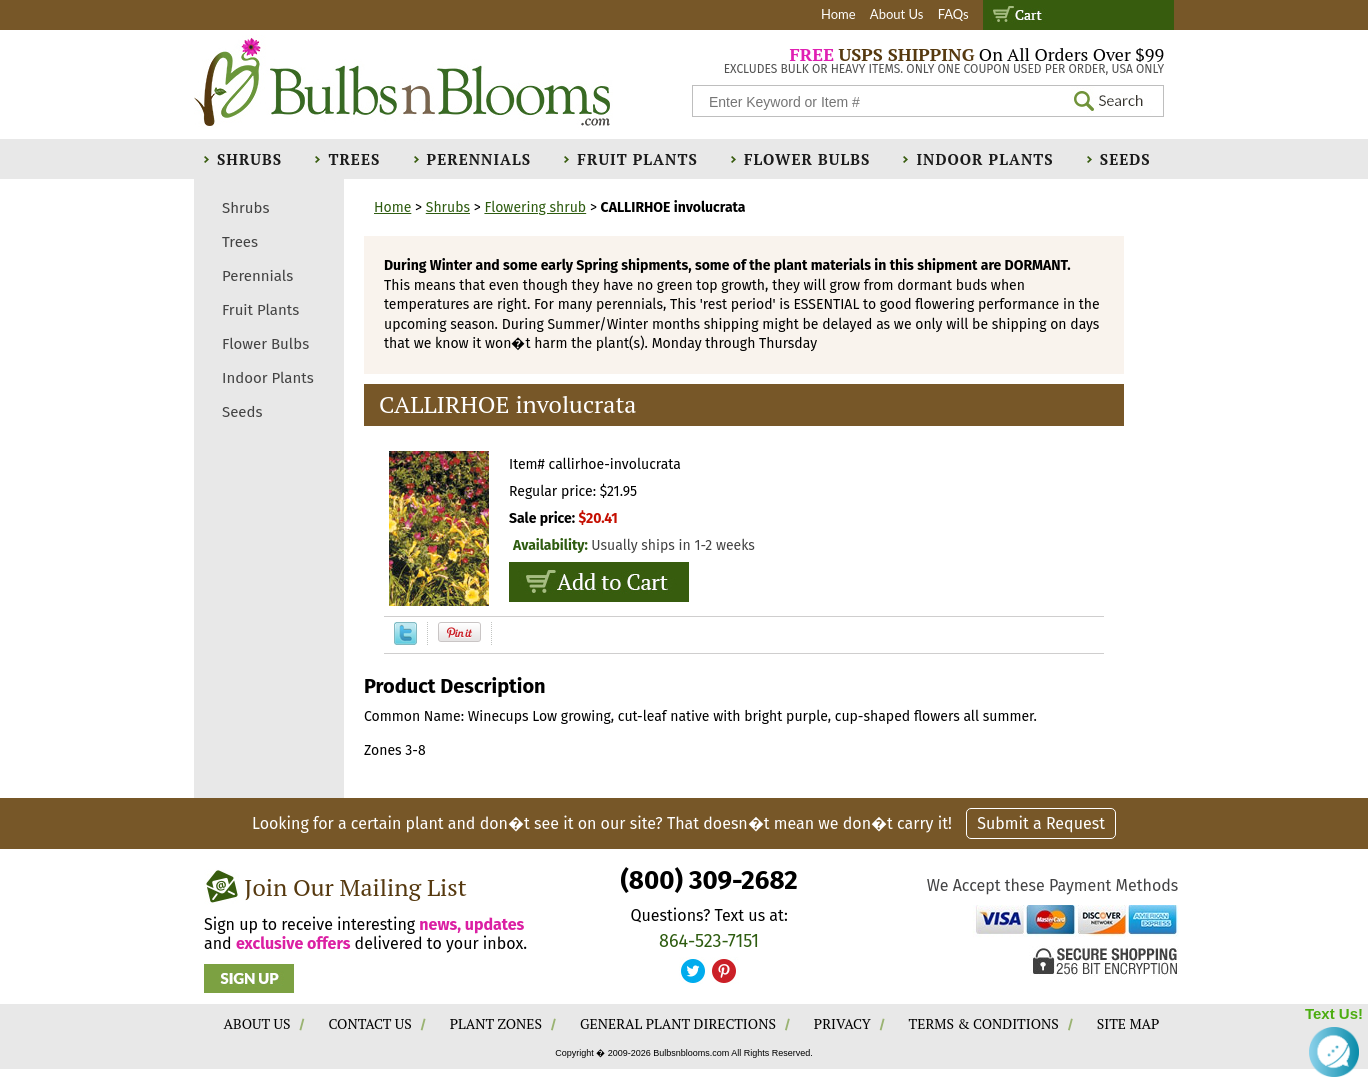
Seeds (1125, 159)
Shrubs (249, 159)
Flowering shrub (535, 207)
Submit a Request (1041, 823)
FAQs (953, 14)
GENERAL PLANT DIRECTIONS (678, 1023)
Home (838, 14)
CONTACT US (369, 1023)
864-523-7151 (709, 941)
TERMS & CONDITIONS (984, 1023)
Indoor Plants (984, 159)
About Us (897, 14)
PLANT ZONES (496, 1023)
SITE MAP (1128, 1023)
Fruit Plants (637, 159)
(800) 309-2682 (708, 880)
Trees (354, 159)
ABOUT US (257, 1023)
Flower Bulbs (807, 159)
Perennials (479, 159)
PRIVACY (842, 1023)
